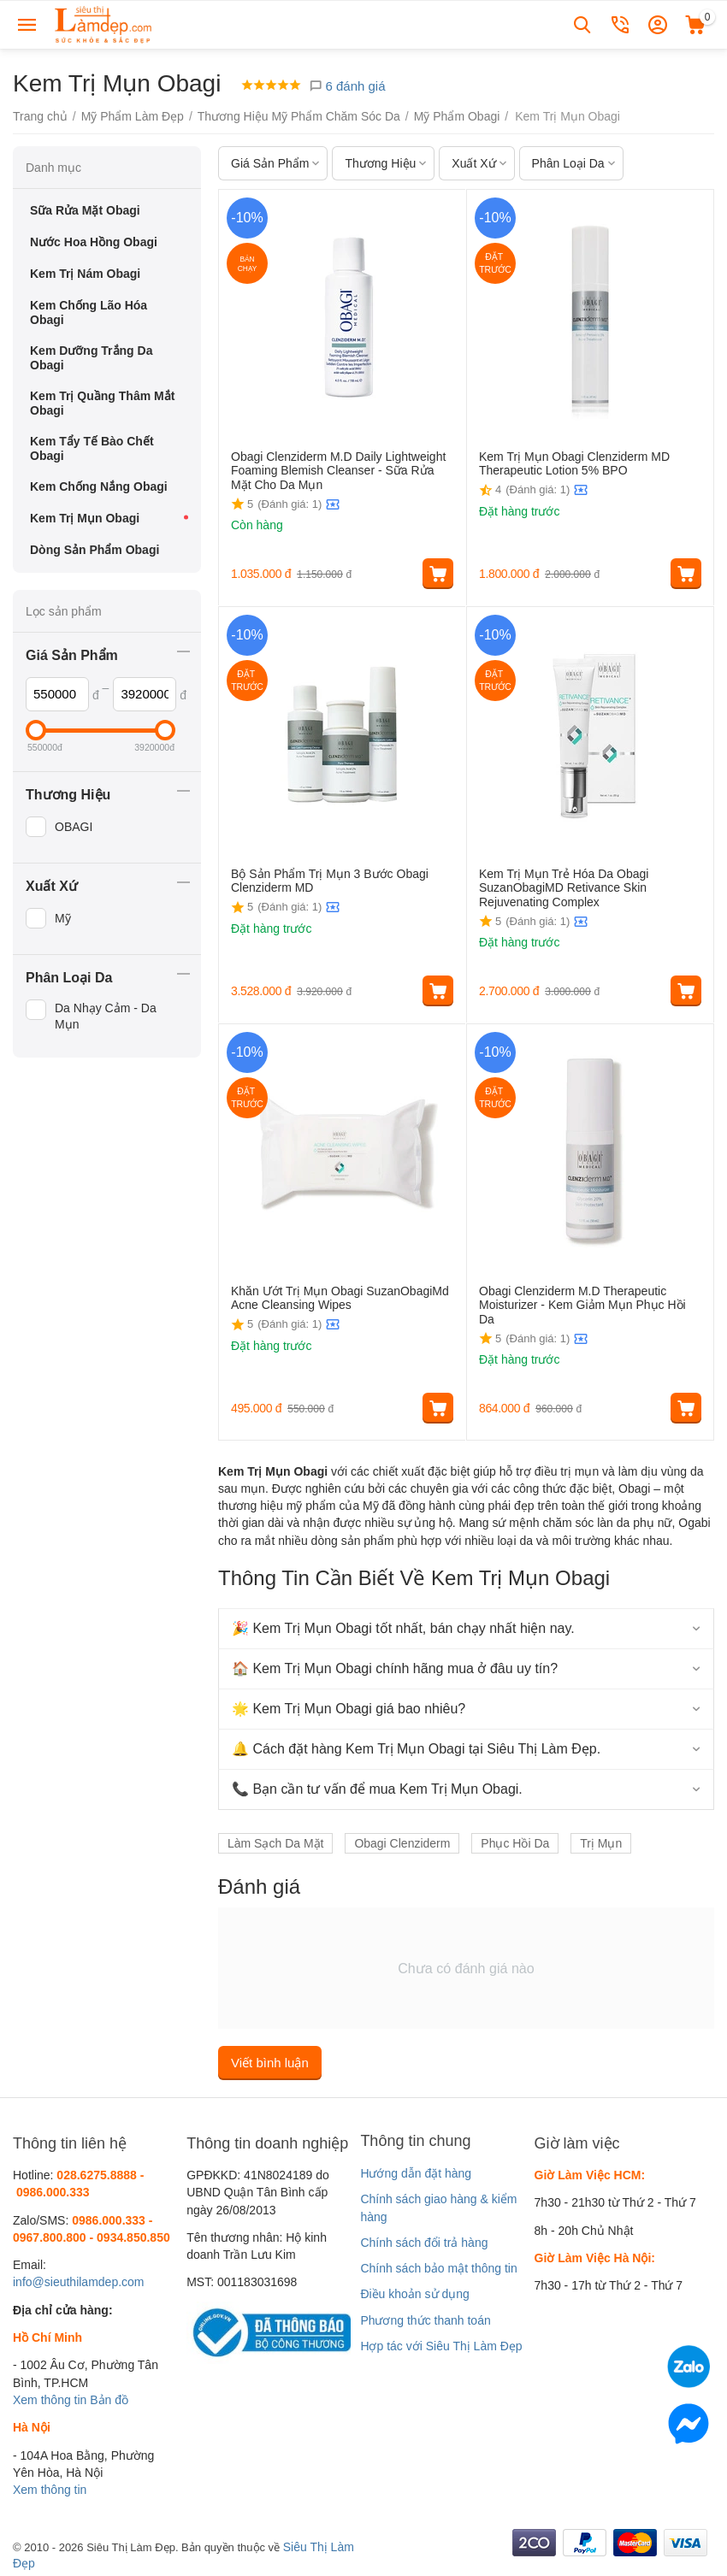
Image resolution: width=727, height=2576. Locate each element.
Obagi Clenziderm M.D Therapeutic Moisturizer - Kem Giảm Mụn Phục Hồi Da (582, 1305)
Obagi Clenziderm (402, 1843)
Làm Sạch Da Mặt (275, 1843)
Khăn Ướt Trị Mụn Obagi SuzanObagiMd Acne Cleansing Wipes (340, 1298)
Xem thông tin (49, 2400)
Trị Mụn (601, 1843)
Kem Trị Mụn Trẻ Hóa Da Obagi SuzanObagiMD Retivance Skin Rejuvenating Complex (563, 888)
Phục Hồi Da (515, 1843)
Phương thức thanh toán (425, 2320)
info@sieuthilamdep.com (79, 2282)
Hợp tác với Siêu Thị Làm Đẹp (441, 2346)
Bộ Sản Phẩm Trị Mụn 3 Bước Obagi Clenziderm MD (330, 881)
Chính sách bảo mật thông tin (438, 2268)
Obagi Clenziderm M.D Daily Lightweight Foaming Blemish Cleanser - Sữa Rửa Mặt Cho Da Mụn (338, 471)
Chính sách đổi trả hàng (424, 2242)
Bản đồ (109, 2400)
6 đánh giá (347, 86)
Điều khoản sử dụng (414, 2294)
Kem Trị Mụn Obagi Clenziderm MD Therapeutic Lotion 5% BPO (574, 464)
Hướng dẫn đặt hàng (415, 2173)
